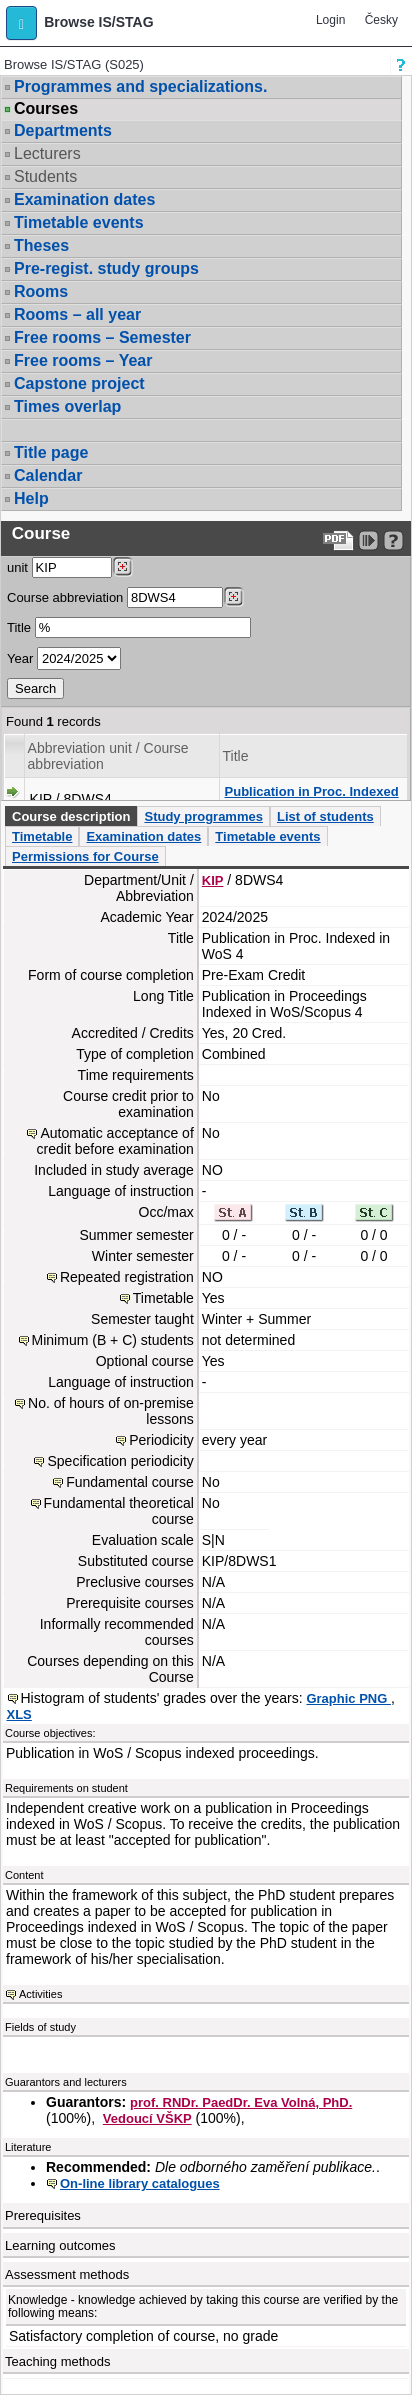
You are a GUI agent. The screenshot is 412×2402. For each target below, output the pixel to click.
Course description (71, 816)
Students (45, 176)
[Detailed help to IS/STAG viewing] (393, 540)
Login (330, 20)
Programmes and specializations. (140, 86)
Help (31, 498)
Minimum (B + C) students (113, 1340)
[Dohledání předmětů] (233, 597)
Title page (51, 452)
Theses (41, 245)
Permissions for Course (85, 856)
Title (19, 627)
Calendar (48, 475)
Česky (381, 20)
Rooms (41, 291)
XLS (19, 1714)
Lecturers (47, 153)
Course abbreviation (65, 597)
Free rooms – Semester (102, 337)
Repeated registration (127, 1277)
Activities (40, 1994)
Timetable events (79, 222)
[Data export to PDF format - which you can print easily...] (338, 540)
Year (20, 658)
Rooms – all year (77, 314)
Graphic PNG (348, 1698)
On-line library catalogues (140, 2183)
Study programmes (203, 816)
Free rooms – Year (83, 360)
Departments (63, 130)
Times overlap (67, 406)
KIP (213, 880)
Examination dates (84, 199)
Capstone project (79, 383)
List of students (325, 816)
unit (17, 567)
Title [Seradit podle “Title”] (236, 756)
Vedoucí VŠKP (147, 2118)
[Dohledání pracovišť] (122, 567)
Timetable (42, 836)
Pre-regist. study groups (106, 268)
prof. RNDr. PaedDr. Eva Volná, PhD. (241, 2102)
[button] (21, 23)
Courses (46, 109)
